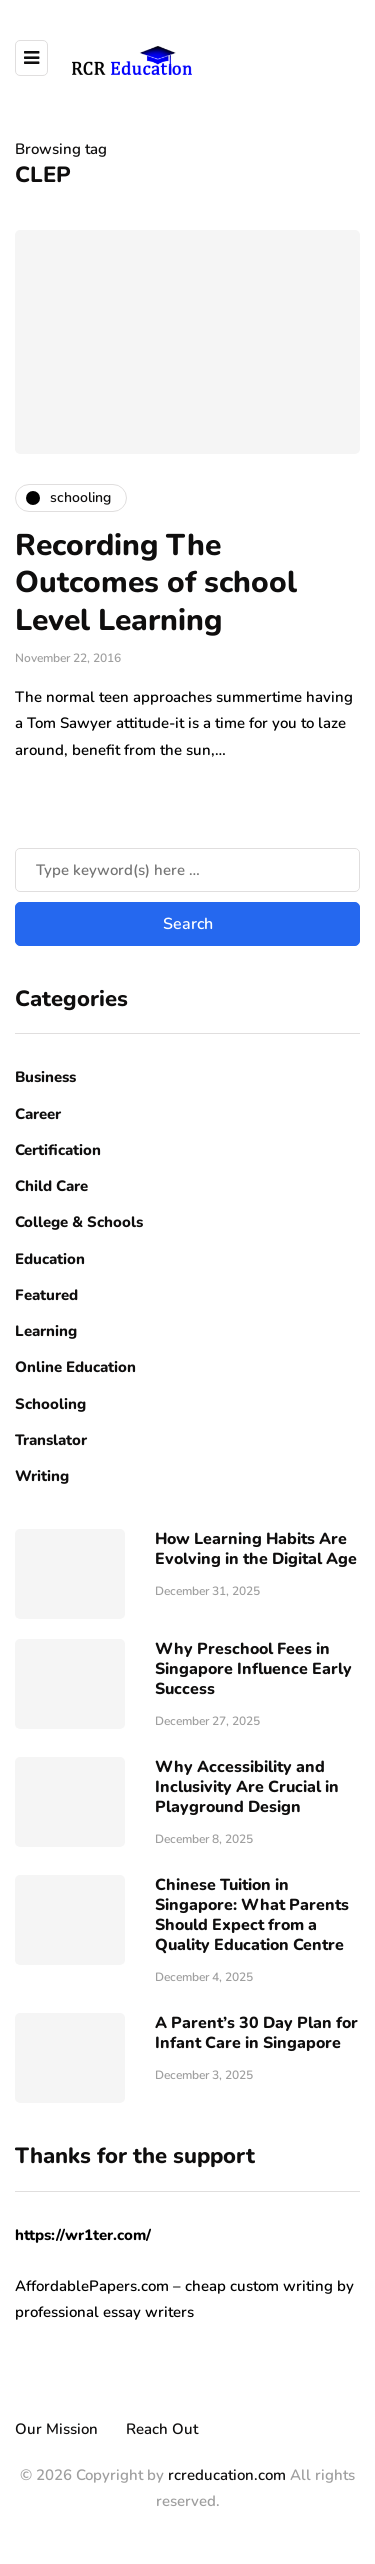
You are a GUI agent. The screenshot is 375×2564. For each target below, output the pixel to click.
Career (38, 1114)
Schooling (50, 1404)
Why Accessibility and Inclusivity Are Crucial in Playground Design (247, 1787)
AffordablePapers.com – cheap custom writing (174, 2286)
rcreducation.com (227, 2475)
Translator (51, 1440)
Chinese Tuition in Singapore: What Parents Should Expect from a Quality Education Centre (252, 1915)
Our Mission (56, 2429)
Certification (58, 1150)
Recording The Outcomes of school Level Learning (156, 583)
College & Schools (79, 1222)
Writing (42, 1476)
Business (45, 1077)
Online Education (75, 1367)
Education (50, 1259)
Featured (46, 1295)
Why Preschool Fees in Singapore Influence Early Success (253, 1669)
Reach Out (162, 2429)
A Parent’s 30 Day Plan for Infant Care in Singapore (256, 2033)
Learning (46, 1331)
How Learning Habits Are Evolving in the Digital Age (256, 1549)
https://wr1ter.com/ (83, 2235)
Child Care (51, 1186)
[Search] (187, 870)
